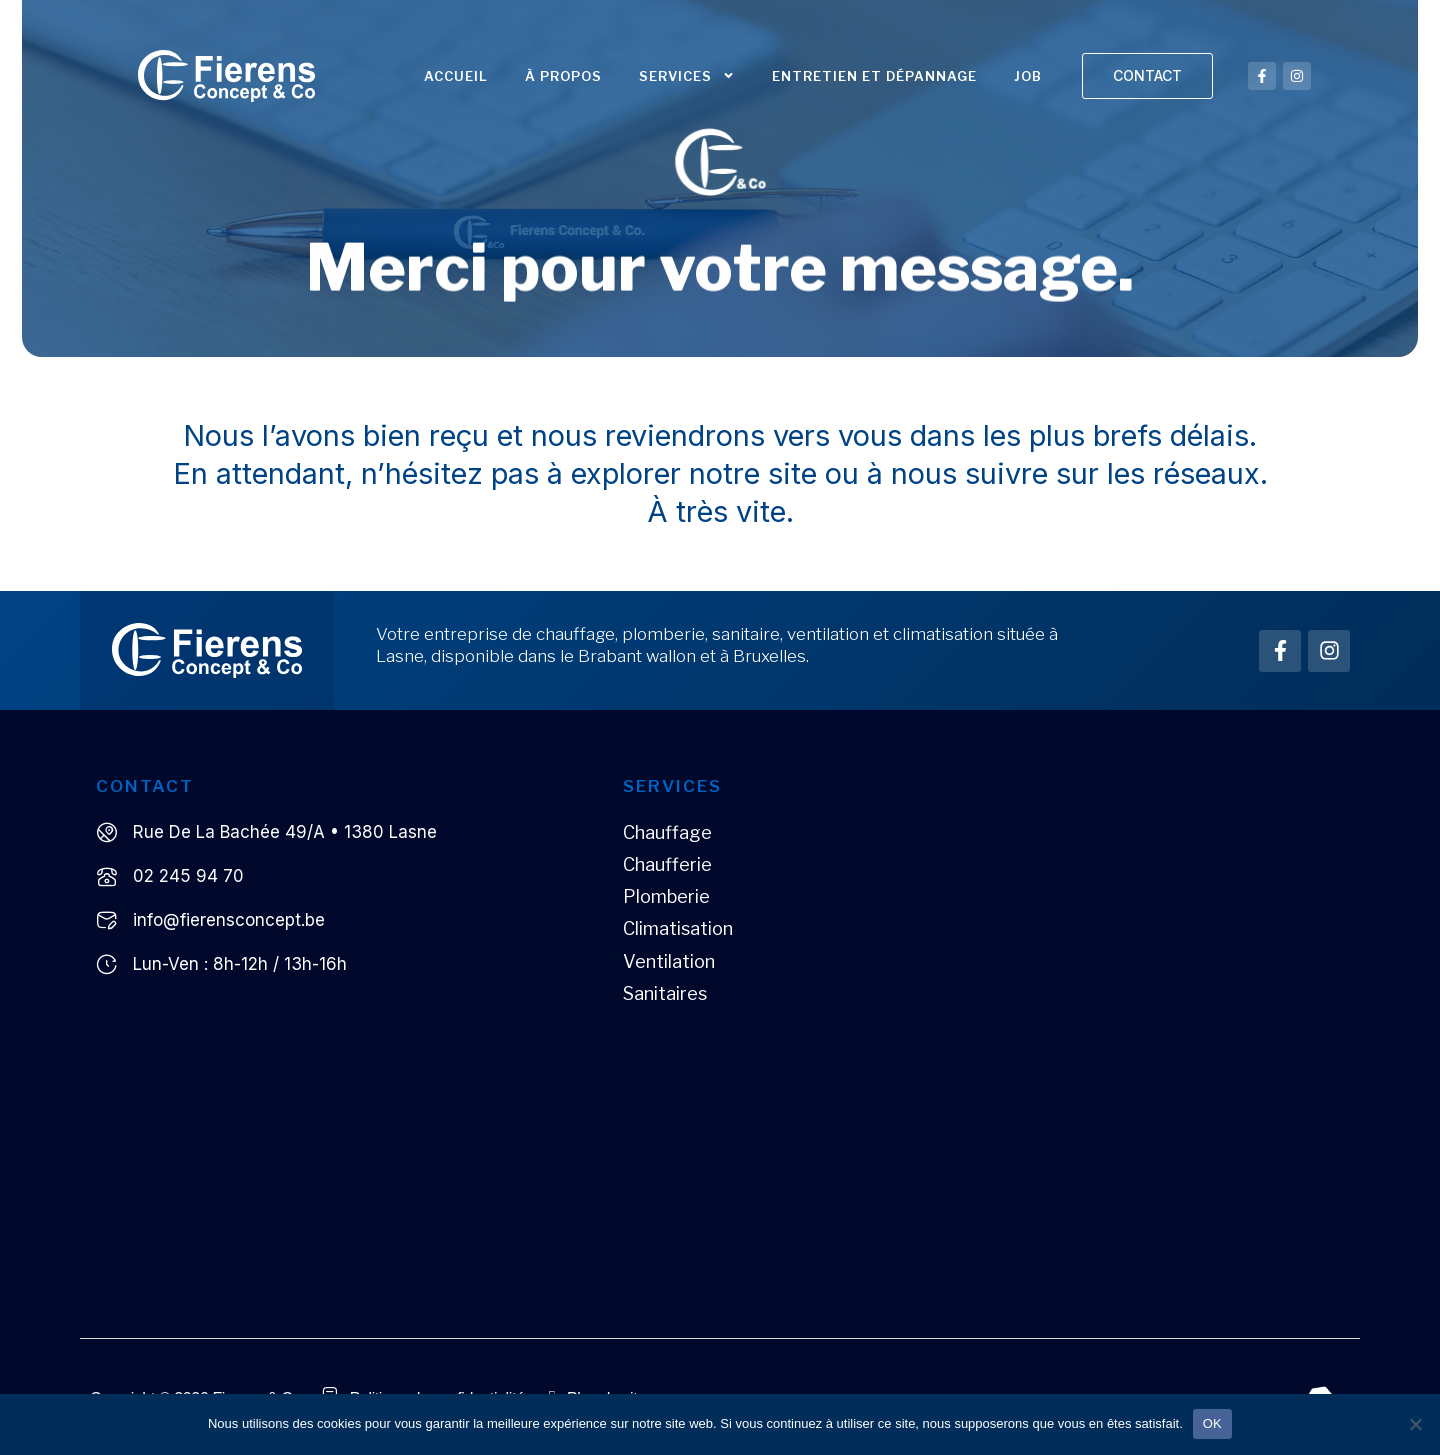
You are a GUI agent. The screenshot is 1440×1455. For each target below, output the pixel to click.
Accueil (456, 76)
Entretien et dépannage (874, 76)
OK (1212, 1423)
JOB (1028, 76)
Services (687, 75)
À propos (563, 76)
